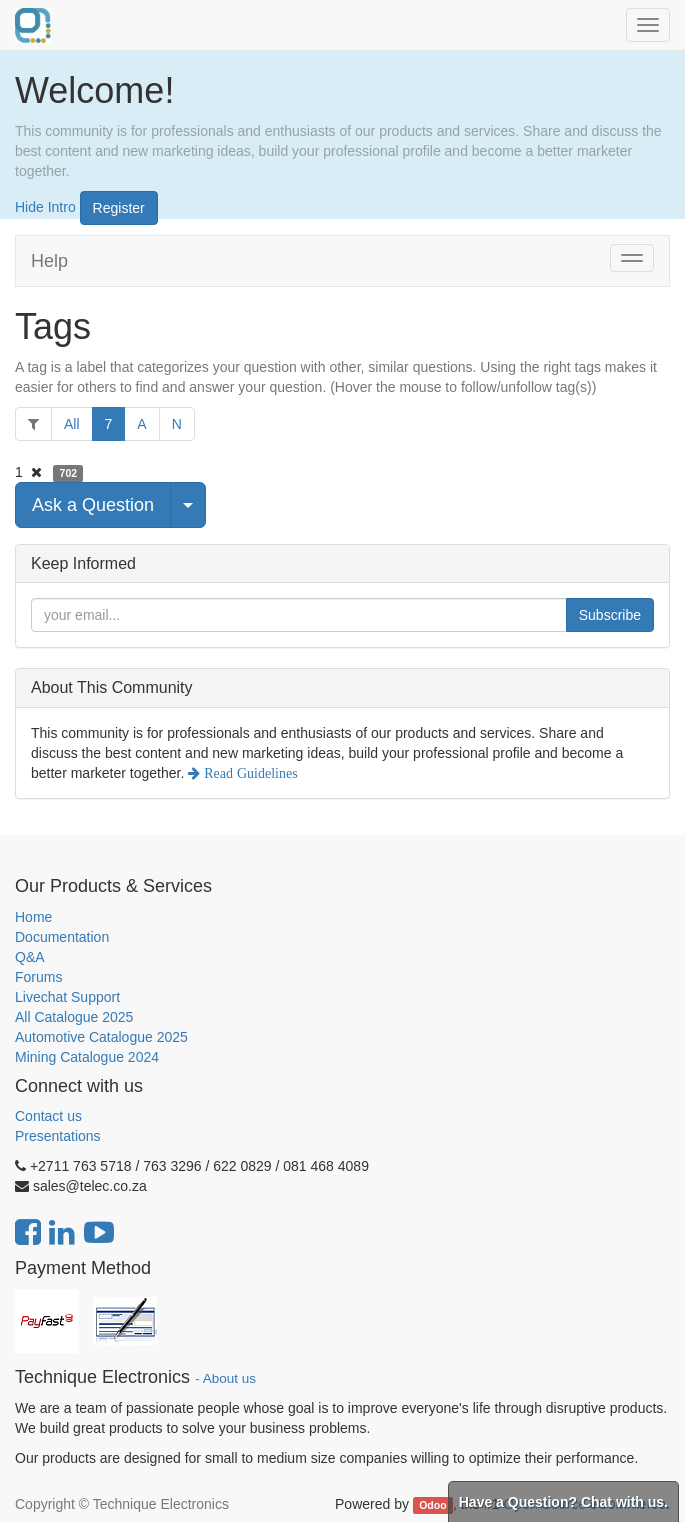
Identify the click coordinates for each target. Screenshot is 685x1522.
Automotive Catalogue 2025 (101, 1037)
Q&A (30, 957)
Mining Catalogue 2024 (87, 1057)
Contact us (48, 1116)
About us (229, 1378)
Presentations (58, 1136)
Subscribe (610, 615)
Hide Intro (45, 206)
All (72, 424)
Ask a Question (93, 505)
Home (33, 917)
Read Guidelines (248, 773)
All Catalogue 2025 (74, 1017)
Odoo (432, 1505)
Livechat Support (67, 997)
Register (119, 208)
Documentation (62, 937)
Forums (38, 977)
